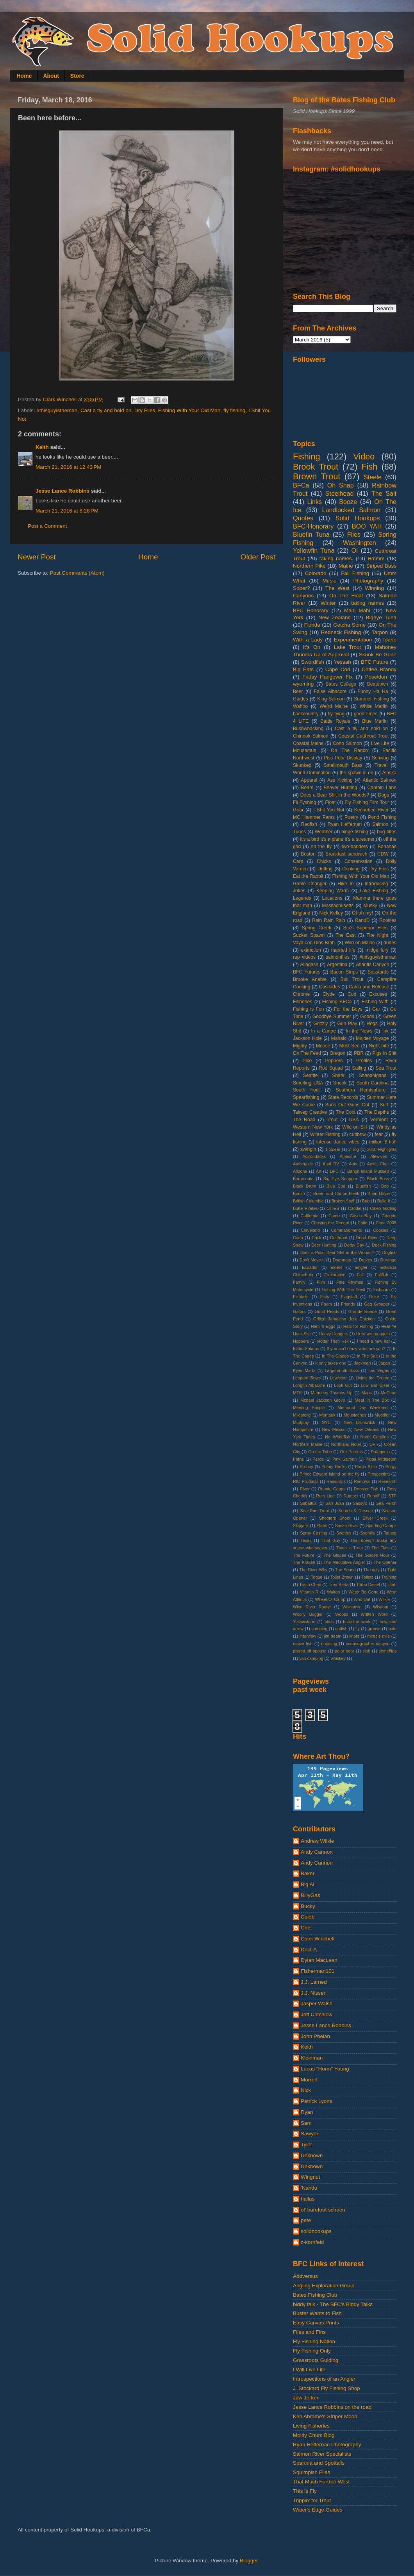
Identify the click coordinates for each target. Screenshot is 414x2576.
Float (330, 802)
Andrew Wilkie (317, 1841)
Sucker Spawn (309, 935)
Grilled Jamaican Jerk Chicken (344, 1319)
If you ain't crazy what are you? (356, 1348)
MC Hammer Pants (314, 817)
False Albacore (330, 691)
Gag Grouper (376, 1304)
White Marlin (374, 706)
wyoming (303, 684)
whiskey (338, 1658)
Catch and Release (369, 987)
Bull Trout (352, 979)
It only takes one (330, 1363)
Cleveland (310, 1230)
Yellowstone (304, 1621)
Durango (388, 1260)
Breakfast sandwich (346, 854)
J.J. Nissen (314, 1993)
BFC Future (374, 662)
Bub (365, 1201)
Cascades (329, 987)
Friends (348, 1304)
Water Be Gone (363, 1592)
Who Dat (361, 1599)
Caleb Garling (383, 1208)
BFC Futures (307, 972)
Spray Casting (313, 1533)
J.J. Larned (314, 1982)
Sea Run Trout (314, 1510)
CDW (383, 854)
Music (329, 581)
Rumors (351, 1495)
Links (314, 501)
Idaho (389, 640)
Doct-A (309, 1950)
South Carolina (373, 1083)
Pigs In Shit (384, 1053)
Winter (328, 603)
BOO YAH (367, 526)
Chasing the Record (330, 1222)
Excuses (378, 994)
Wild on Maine (360, 942)
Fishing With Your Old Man (189, 410)
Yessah (342, 662)
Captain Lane (382, 787)
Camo (334, 1215)
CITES (333, 1208)
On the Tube (320, 1451)
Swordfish (312, 662)
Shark (338, 1075)
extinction (311, 950)
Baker (307, 1873)
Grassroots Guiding (315, 2360)
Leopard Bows (307, 1378)
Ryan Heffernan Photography (327, 2444)
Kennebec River (371, 810)
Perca (317, 1459)
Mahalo (339, 1038)
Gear (298, 810)
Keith (42, 447)
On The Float (346, 595)
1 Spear (333, 1149)
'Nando (309, 2188)
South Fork (306, 1090)
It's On (311, 647)
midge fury (377, 950)
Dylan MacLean (319, 1960)
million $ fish (382, 1142)
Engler (361, 1267)
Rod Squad (331, 1068)
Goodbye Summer (331, 1016)
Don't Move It (312, 1260)
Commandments (346, 1230)
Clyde (329, 994)
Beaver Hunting (340, 787)
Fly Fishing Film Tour (366, 802)
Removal (362, 1481)
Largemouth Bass (342, 1370)
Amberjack (303, 1163)
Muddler (382, 1415)
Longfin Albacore (309, 1385)
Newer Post (37, 557)
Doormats (342, 1260)
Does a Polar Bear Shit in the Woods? (337, 1252)
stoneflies (387, 1651)
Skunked (302, 765)
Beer (298, 691)
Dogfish (389, 1252)
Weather (324, 831)
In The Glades (335, 1356)
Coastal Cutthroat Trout (363, 736)
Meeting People (309, 1407)
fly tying (336, 713)
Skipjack (301, 1525)
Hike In (345, 883)
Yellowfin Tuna (313, 550)
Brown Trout (316, 476)
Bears (307, 787)
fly (357, 1628)
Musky (370, 905)
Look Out (343, 1385)
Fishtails (301, 1296)
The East (345, 935)
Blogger (249, 2560)
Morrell (309, 2080)
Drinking (351, 869)
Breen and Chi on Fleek (336, 1193)
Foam (326, 1304)
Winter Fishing (325, 1134)
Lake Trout (347, 647)
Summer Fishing (371, 699)
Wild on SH (354, 1127)
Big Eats (303, 669)
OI (354, 550)
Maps (366, 1392)
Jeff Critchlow (316, 2014)
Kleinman (312, 2058)
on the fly (321, 846)
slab (366, 1651)
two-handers (355, 846)
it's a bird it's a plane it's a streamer (337, 839)
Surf (384, 1105)
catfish (341, 1628)
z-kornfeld (312, 2242)
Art (318, 1171)
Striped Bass (381, 566)
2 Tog (353, 1149)
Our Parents (351, 1451)
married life (343, 950)
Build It (383, 1201)
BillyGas (310, 1895)
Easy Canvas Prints (316, 2323)
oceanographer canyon (367, 1643)
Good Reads (327, 1311)
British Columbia (308, 1201)
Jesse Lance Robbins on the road (332, 2407)
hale (392, 1628)
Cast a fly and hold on (106, 410)
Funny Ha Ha (372, 691)
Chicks (324, 861)
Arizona (300, 1171)
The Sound (345, 1569)
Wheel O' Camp (330, 1599)
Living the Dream (372, 1378)
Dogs (383, 795)
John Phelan (315, 2036)
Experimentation (353, 640)
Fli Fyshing (304, 802)
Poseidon (376, 677)
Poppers (334, 1060)
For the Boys (348, 1009)
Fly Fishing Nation (314, 2341)
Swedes (343, 1533)
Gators (299, 1311)
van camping (311, 1658)
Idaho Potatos (306, 1348)
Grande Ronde (362, 1311)
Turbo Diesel (368, 1584)
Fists (324, 1296)
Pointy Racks (333, 1466)
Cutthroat (338, 1237)
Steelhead (339, 493)
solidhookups (316, 2231)
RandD (362, 920)
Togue (316, 1577)
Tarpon (380, 632)
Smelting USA (308, 1083)
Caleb (307, 1917)
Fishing (306, 456)
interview (308, 1636)
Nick (306, 2090)
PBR (359, 1053)
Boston (308, 854)
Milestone (302, 1415)
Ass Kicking (340, 780)
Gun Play (347, 1023)
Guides (300, 699)
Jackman (362, 1363)
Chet (306, 1928)
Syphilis (367, 1533)
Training (388, 1577)
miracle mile (378, 1636)
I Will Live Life (309, 2369)
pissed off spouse (310, 1651)
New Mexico (334, 1429)
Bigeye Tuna (381, 617)
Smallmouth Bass (342, 765)
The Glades (334, 1555)
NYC (326, 1422)
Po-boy (306, 1466)
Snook (339, 1083)
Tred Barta (339, 1584)
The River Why (313, 1569)
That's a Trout (349, 1547)
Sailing (359, 1068)
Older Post (258, 557)
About (51, 76)
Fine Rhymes (349, 1282)
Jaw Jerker (305, 2398)
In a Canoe (323, 1031)
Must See (349, 1046)
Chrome (301, 994)
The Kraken (304, 1562)
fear (379, 1134)
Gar (376, 1009)
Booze (348, 501)
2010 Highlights (381, 1149)
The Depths (376, 1112)
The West (337, 588)
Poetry (351, 817)
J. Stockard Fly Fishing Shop (326, 2388)
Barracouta (303, 1178)
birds (329, 1621)
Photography (368, 581)
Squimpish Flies (311, 2472)
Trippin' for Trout (312, 2500)
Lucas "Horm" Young (325, 2069)
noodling (329, 1643)
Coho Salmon (347, 743)
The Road (304, 1119)
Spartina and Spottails (318, 2463)
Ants (353, 1163)
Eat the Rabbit (308, 876)
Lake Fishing (374, 890)
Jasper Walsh (316, 2003)
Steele (373, 477)
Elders (336, 1267)
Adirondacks (313, 1156)
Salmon (380, 824)
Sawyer (309, 2134)
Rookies (387, 920)
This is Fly (305, 2491)
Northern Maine (308, 1444)
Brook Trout (315, 467)
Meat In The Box (372, 1400)
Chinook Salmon (310, 736)
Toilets (367, 1577)
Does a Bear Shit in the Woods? (334, 795)
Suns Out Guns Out (347, 1105)
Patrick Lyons (316, 2101)
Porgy (390, 1466)
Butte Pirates (305, 1208)
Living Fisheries (311, 2426)
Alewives (378, 1156)
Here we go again (373, 1333)
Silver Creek (375, 1518)
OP (372, 1444)
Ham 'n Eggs (323, 1326)
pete (306, 2220)
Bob (385, 1186)
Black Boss (378, 1178)
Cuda (298, 1237)
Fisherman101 (317, 1971)
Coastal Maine (308, 743)
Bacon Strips (344, 972)
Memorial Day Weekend (362, 1407)
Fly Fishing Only (312, 2351)
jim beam (332, 1636)
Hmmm (376, 558)
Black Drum (304, 1186)
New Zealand (334, 617)
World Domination (312, 772)
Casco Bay (361, 1215)
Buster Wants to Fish (317, 2313)
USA (354, 1119)
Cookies (380, 1230)
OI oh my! (362, 913)
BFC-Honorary (313, 526)
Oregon (338, 1053)
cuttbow (358, 1134)
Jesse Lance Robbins (62, 491)
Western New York (313, 1127)
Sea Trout (385, 1068)
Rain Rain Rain (328, 920)
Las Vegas (378, 1370)
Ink (385, 1031)
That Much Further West (321, 2482)
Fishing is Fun (308, 1009)
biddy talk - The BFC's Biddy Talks (333, 2304)
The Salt (383, 493)
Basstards (378, 972)
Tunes (299, 831)
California (310, 1215)
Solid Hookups (357, 518)
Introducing (376, 883)
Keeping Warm (332, 890)
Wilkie (384, 1599)
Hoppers (301, 1341)
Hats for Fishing (358, 1326)
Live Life (380, 743)
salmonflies (338, 957)
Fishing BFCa (337, 1001)
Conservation (358, 861)
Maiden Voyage (372, 1038)
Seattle (310, 1075)
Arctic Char (378, 1163)
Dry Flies (144, 410)
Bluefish (363, 1186)
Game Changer (310, 883)
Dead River (367, 1237)
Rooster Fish (366, 1488)
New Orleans (366, 1429)
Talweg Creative (310, 1112)
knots (354, 1636)
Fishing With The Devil (343, 1289)
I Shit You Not (328, 810)
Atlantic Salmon (379, 780)
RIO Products (305, 1481)
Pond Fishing (382, 817)
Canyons (303, 595)
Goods (367, 1016)
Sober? (301, 588)
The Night (377, 935)
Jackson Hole (307, 1038)
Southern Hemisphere (361, 1090)
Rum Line (325, 1495)
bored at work (356, 1621)
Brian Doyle (379, 1193)
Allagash (309, 964)
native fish (302, 1643)
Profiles (364, 1060)
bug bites (386, 831)
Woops (341, 1614)
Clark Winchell (317, 1939)
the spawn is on (356, 772)
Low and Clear (375, 1385)
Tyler (306, 2144)
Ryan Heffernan (345, 824)
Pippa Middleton (381, 1459)
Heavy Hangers (333, 1333)
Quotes (303, 518)
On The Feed (307, 1053)
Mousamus (304, 750)
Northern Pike (309, 566)
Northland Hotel (346, 1444)
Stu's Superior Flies (365, 928)
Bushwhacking (308, 728)
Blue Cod (336, 1186)
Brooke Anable (310, 979)
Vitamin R (309, 1592)
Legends (302, 898)
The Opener (384, 1562)
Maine (346, 566)
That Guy (330, 1540)
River (305, 1488)
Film (321, 1282)
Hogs (371, 1023)
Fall (360, 1274)
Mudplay (301, 1422)
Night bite (379, 1046)
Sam (306, 2123)
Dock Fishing (384, 1245)
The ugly (371, 1569)
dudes (390, 942)
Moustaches (355, 1415)
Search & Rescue (355, 1510)
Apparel (309, 780)
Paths (298, 1459)
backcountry (305, 713)
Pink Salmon (344, 1459)
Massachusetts (337, 905)
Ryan (307, 2112)
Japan (384, 1363)
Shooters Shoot (334, 1518)
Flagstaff (349, 1296)
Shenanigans (372, 1075)
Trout (332, 1119)
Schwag (380, 758)
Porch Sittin (366, 1466)
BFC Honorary (310, 610)
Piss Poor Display (343, 758)
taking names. (336, 558)
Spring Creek (316, 928)
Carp (298, 861)
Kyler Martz (304, 1370)
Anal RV (331, 1163)
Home (24, 76)
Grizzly (320, 1023)
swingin (308, 1149)
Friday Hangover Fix (327, 677)
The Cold (345, 1112)
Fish (369, 467)
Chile (363, 1222)
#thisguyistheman (56, 410)
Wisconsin (352, 1606)
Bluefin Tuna (311, 534)
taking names (367, 603)
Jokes (299, 890)
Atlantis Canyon (372, 964)
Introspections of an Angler (324, 2379)
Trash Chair (310, 1584)
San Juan (334, 1503)
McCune (388, 1392)
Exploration (335, 1274)
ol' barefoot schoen (323, 2210)
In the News (359, 1031)
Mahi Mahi (357, 610)
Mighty (300, 1046)
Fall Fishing (355, 573)
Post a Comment (47, 526)
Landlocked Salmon (351, 509)
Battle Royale (335, 721)
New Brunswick (359, 1422)
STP (392, 1495)
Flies (353, 534)
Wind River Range (312, 1606)
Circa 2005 (386, 1222)
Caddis (354, 1208)
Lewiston (338, 1378)
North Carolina (374, 1436)
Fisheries (302, 1001)
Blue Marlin (374, 721)
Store (77, 76)
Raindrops (336, 1481)
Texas (305, 1540)
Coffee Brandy (379, 669)
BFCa (301, 485)
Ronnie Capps (332, 1488)
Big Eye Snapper (340, 1178)
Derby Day (354, 1245)
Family (299, 1282)
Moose (323, 1046)
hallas (307, 2199)
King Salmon (330, 699)
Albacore (348, 1156)
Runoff (373, 1495)
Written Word (374, 1614)
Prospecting (379, 1474)
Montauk (327, 1415)
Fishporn (381, 1289)
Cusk (316, 1237)
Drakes (365, 1260)
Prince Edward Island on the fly (329, 1474)
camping (319, 1628)
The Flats (380, 1547)
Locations (332, 898)
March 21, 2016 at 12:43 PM (68, 467)
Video (364, 456)
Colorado (316, 573)
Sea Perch (386, 1503)
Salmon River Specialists (322, 2454)
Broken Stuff (342, 1201)
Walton (333, 1592)
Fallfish (381, 1274)
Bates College (340, 684)
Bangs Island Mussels (368, 1171)
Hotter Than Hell (332, 1341)
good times (366, 713)
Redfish (309, 824)
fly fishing (234, 410)
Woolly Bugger (308, 1614)
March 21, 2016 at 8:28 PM (67, 511)
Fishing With (375, 1001)
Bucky (308, 1906)
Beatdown (377, 684)
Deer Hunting (323, 1245)
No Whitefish (337, 1436)
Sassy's (360, 1503)
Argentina (337, 964)
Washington (359, 542)
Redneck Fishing (341, 632)
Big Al (307, 1884)
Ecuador (310, 1267)
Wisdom (380, 1606)
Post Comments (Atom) (77, 573)
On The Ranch (349, 750)
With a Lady (308, 640)
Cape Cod (337, 669)
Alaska (389, 772)
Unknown (312, 2155)
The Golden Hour (372, 1555)
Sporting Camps (381, 1525)
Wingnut (310, 2177)
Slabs (321, 1525)
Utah (391, 1584)
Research (387, 1481)
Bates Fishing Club (315, 2295)
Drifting (325, 869)
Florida (312, 625)
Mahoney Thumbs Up (332, 1392)
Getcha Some (349, 625)
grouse (374, 1628)
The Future (303, 1555)
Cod (352, 994)
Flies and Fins (309, 2332)
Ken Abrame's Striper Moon (325, 2416)
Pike (307, 1060)
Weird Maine (333, 706)
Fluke (374, 1296)
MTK (297, 1392)
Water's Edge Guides (318, 2510)
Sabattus (308, 1503)
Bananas (387, 846)
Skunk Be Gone (377, 654)
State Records (343, 1097)
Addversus (305, 2276)
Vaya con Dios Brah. (314, 942)
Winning (374, 588)
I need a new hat (373, 1341)
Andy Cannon (317, 1852)
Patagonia (380, 1451)
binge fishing (354, 831)
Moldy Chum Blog (314, 2435)
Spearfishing (306, 1097)
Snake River (346, 1525)
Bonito (299, 1193)
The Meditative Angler (344, 1562)
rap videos (304, 957)
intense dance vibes (337, 1142)
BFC (334, 1171)
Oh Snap (340, 485)
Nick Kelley (331, 913)
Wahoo (300, 706)
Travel (381, 765)
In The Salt (367, 1356)
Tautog (390, 1533)
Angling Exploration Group (324, 2285)
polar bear (344, 1651)
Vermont (379, 1119)
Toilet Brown (341, 1577)
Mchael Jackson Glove (322, 1400)
